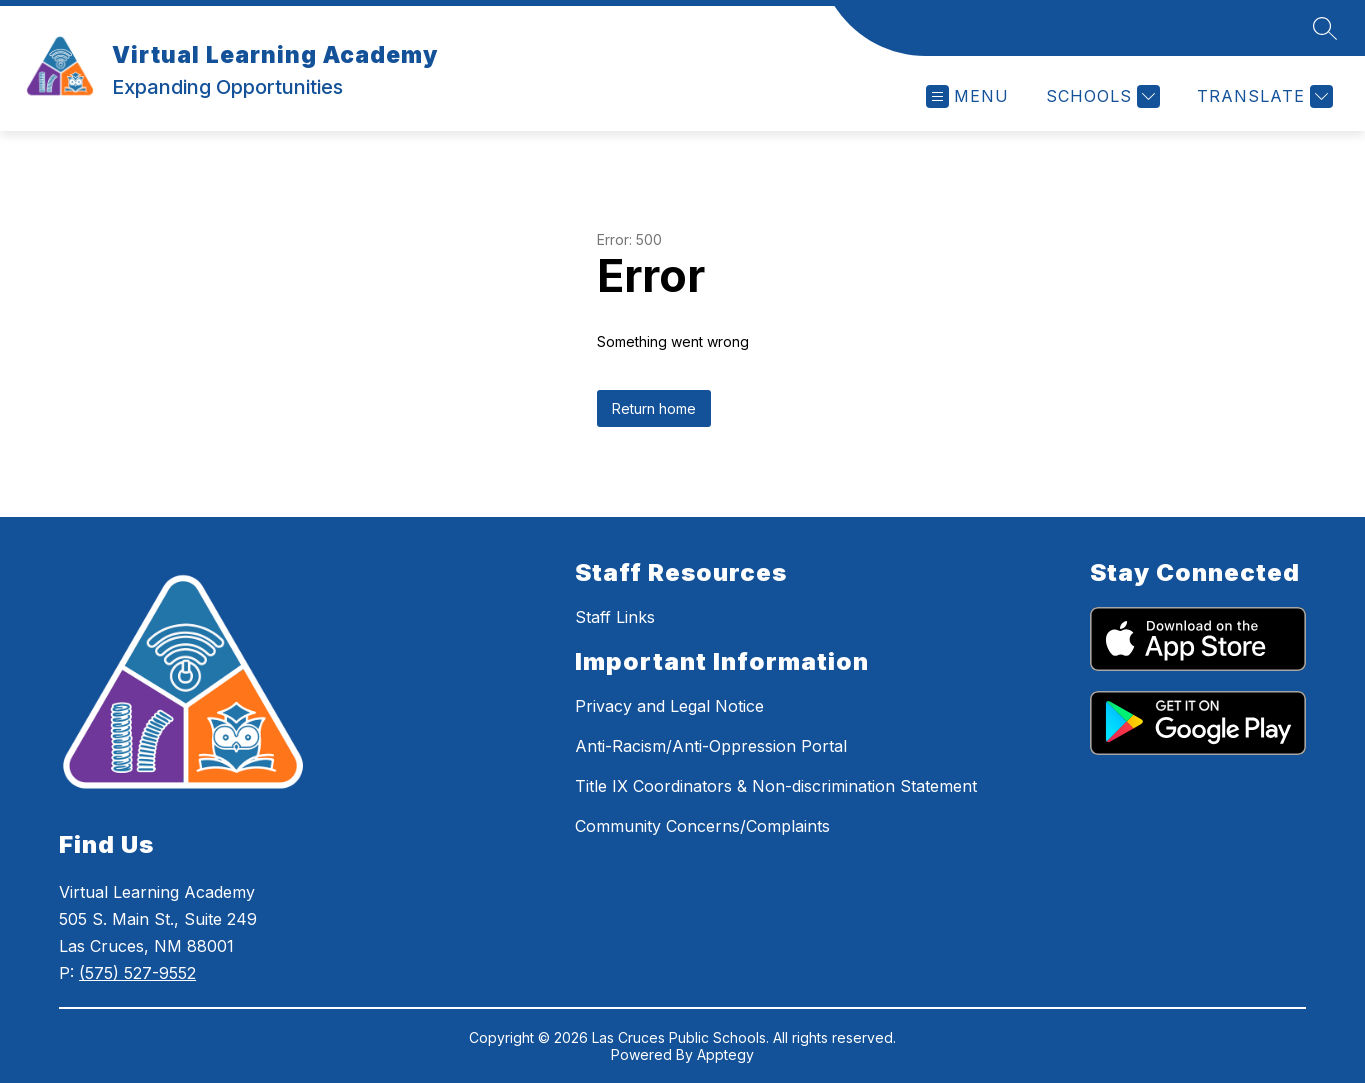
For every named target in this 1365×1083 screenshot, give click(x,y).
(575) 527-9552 (137, 973)
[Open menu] (967, 96)
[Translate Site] (1262, 96)
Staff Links (615, 617)
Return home (654, 408)
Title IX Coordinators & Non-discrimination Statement (776, 786)
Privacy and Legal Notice (669, 706)
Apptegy (725, 1054)
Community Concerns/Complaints (702, 826)
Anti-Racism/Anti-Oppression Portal (711, 746)
